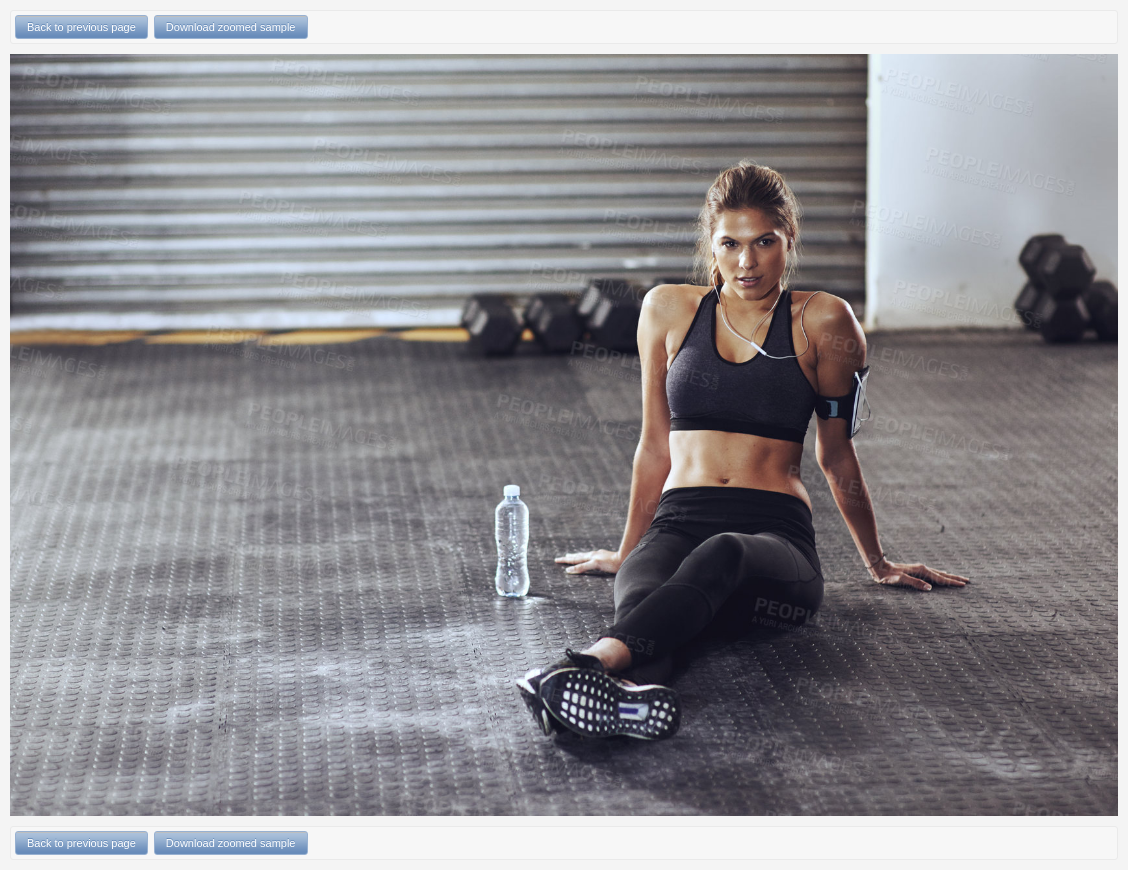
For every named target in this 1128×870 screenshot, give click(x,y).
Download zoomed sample (231, 27)
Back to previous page (81, 27)
